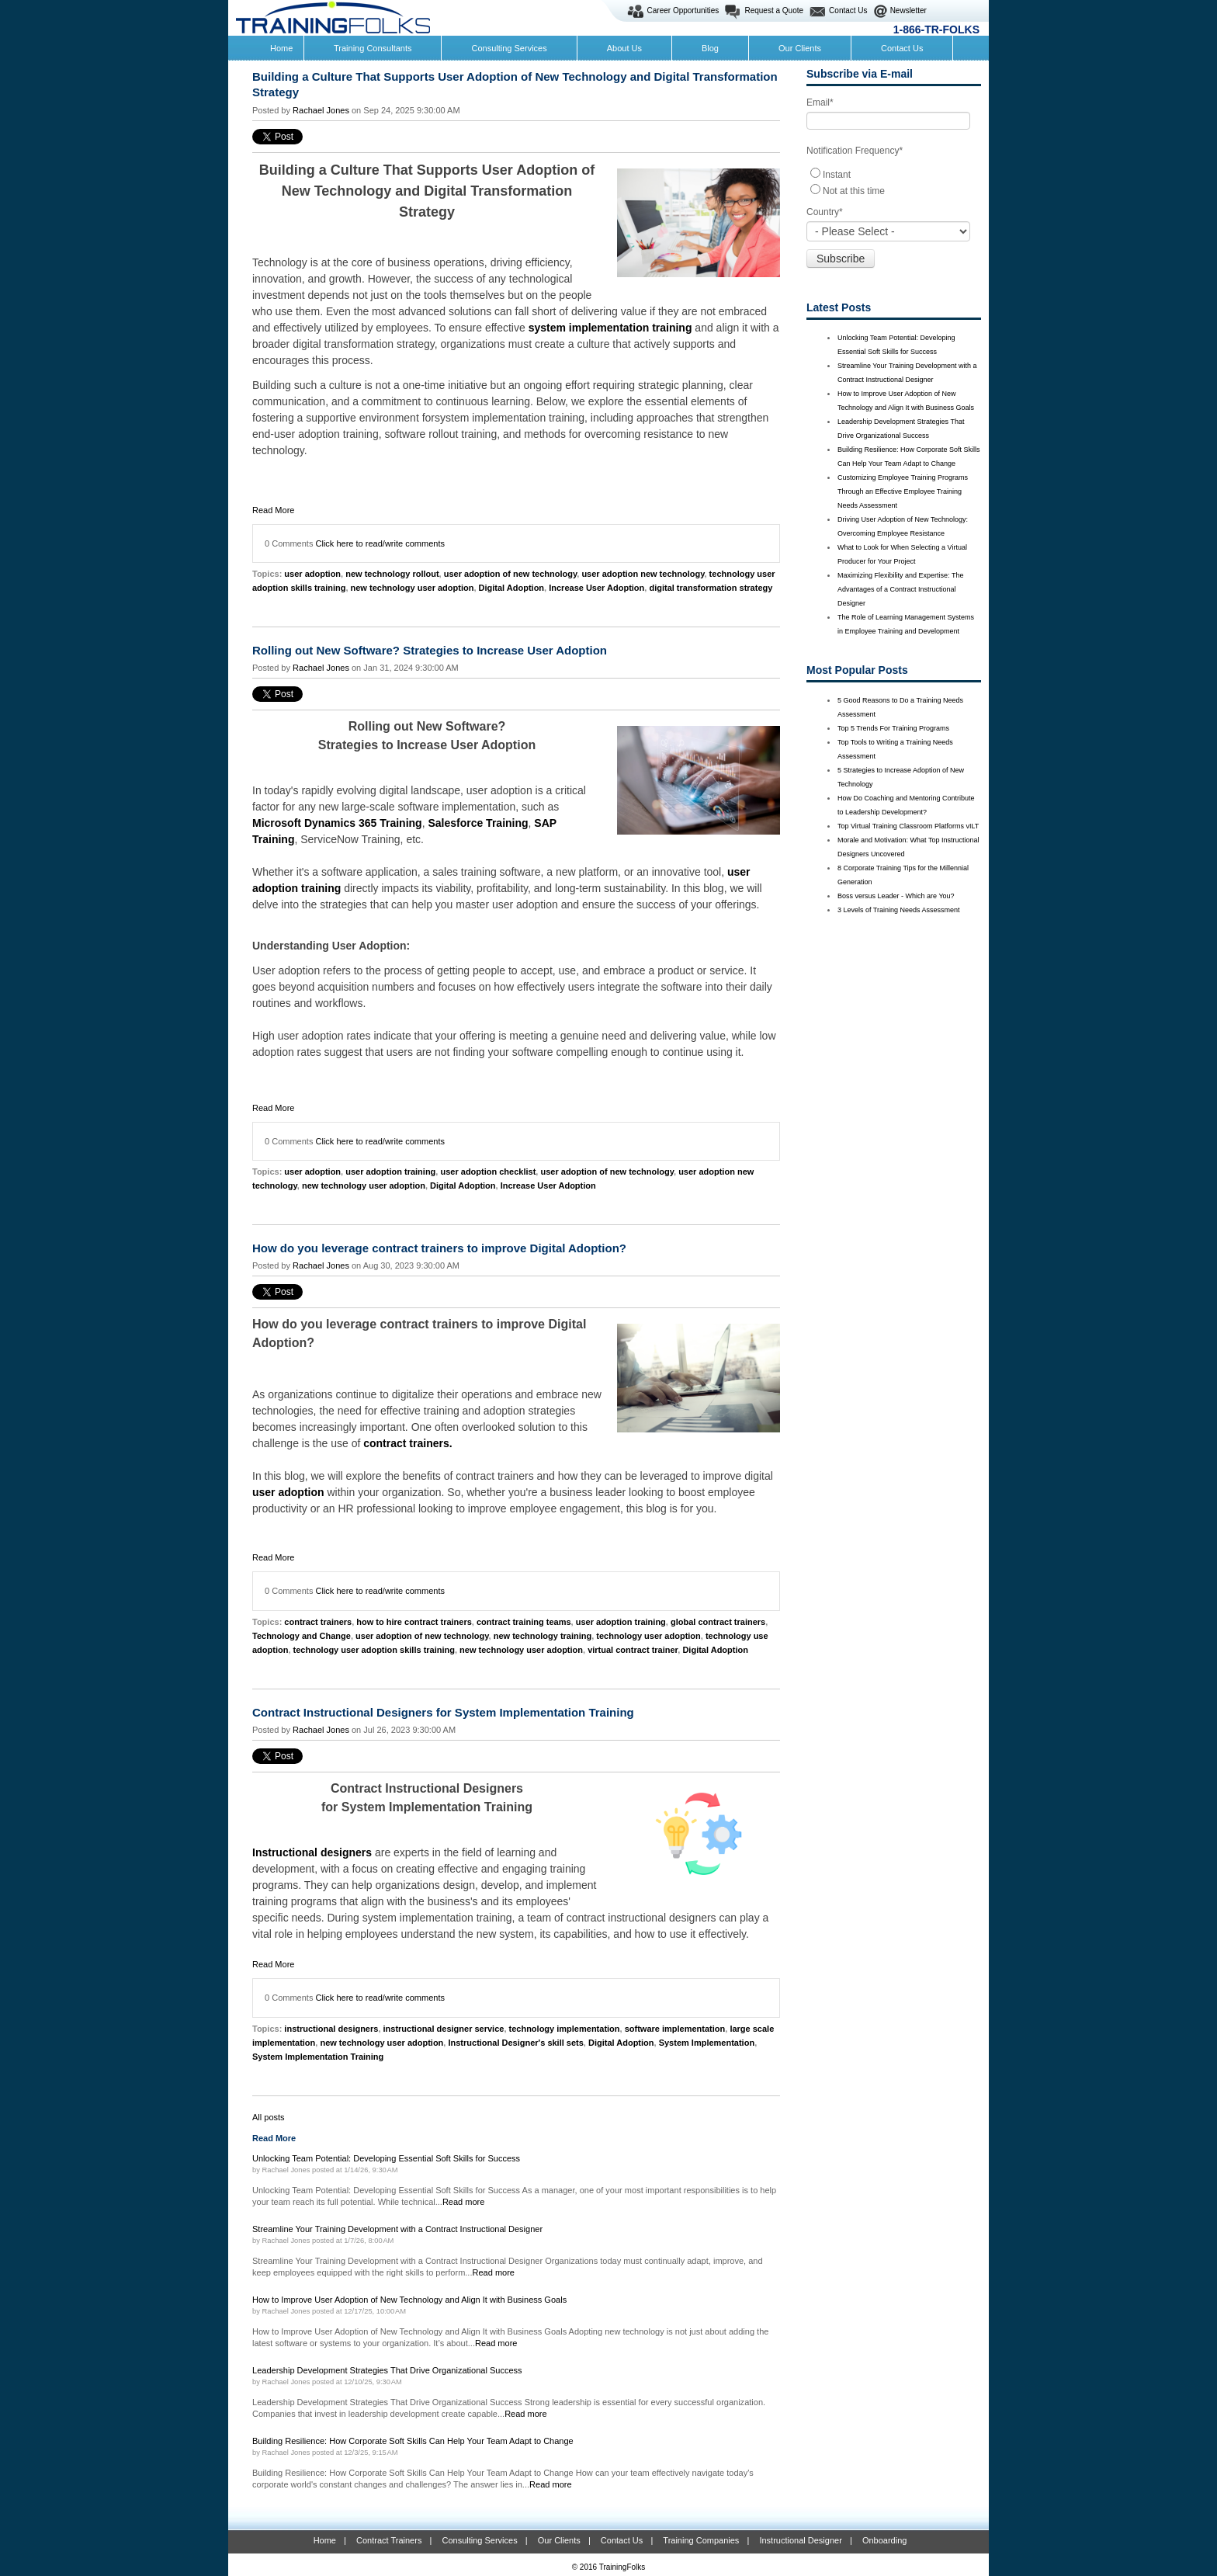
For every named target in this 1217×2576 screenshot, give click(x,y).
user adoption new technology (642, 573)
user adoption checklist (488, 1171)
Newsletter (908, 10)
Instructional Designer (800, 2540)
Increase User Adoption (596, 587)
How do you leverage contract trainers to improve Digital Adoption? (439, 1248)
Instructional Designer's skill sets (515, 2042)
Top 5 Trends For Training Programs (893, 728)
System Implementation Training (317, 2056)
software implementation (675, 2028)
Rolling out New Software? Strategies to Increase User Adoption (429, 650)
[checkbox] (893, 181)
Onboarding (884, 2540)
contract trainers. (407, 1443)
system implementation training (610, 327)
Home (325, 2540)
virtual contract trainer (633, 1649)
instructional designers (331, 2028)
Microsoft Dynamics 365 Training (337, 823)
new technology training (543, 1635)
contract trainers (318, 1621)
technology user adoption (648, 1635)
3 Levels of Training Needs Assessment (898, 910)
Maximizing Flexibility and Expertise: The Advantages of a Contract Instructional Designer (900, 589)
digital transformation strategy (710, 587)
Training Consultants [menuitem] (372, 48)
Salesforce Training (478, 823)
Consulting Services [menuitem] (508, 48)
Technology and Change (301, 1635)
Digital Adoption (512, 587)
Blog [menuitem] (710, 48)
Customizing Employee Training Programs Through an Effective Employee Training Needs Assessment (902, 491)
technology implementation (564, 2028)
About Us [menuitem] (624, 48)
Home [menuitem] (281, 48)
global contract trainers (718, 1621)
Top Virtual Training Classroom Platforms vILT (908, 826)
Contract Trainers (388, 2540)
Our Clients (559, 2540)
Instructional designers (313, 1852)
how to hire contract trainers (414, 1621)
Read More (273, 510)
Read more (463, 2201)
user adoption (312, 573)
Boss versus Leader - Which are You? (896, 896)
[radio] (893, 173)
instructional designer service (443, 2028)
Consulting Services (479, 2540)
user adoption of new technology (510, 573)
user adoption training (390, 1171)
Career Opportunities (683, 10)
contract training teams (524, 1621)
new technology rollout (392, 573)
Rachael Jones (321, 110)
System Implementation (706, 2042)
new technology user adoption (412, 587)
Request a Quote (773, 10)
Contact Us (848, 10)
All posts (268, 2117)
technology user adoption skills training (374, 1649)
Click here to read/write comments (381, 543)
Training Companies (701, 2540)
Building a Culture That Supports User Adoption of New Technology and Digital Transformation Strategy (515, 84)
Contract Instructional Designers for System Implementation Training (443, 1712)
